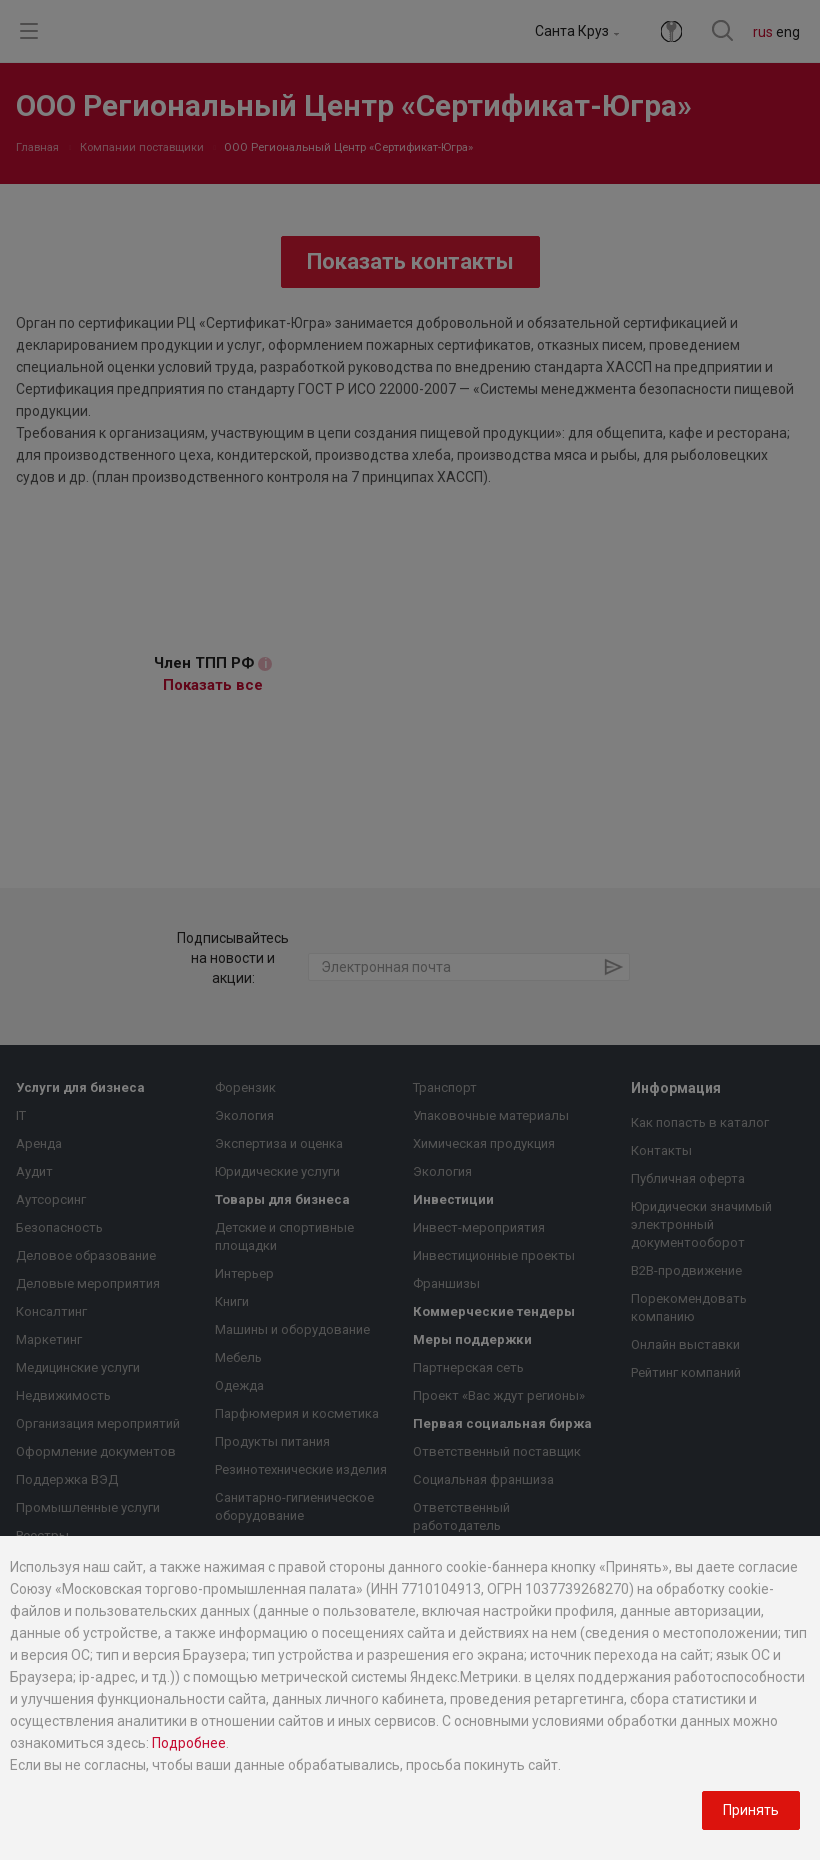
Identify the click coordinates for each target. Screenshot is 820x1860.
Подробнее (189, 1743)
